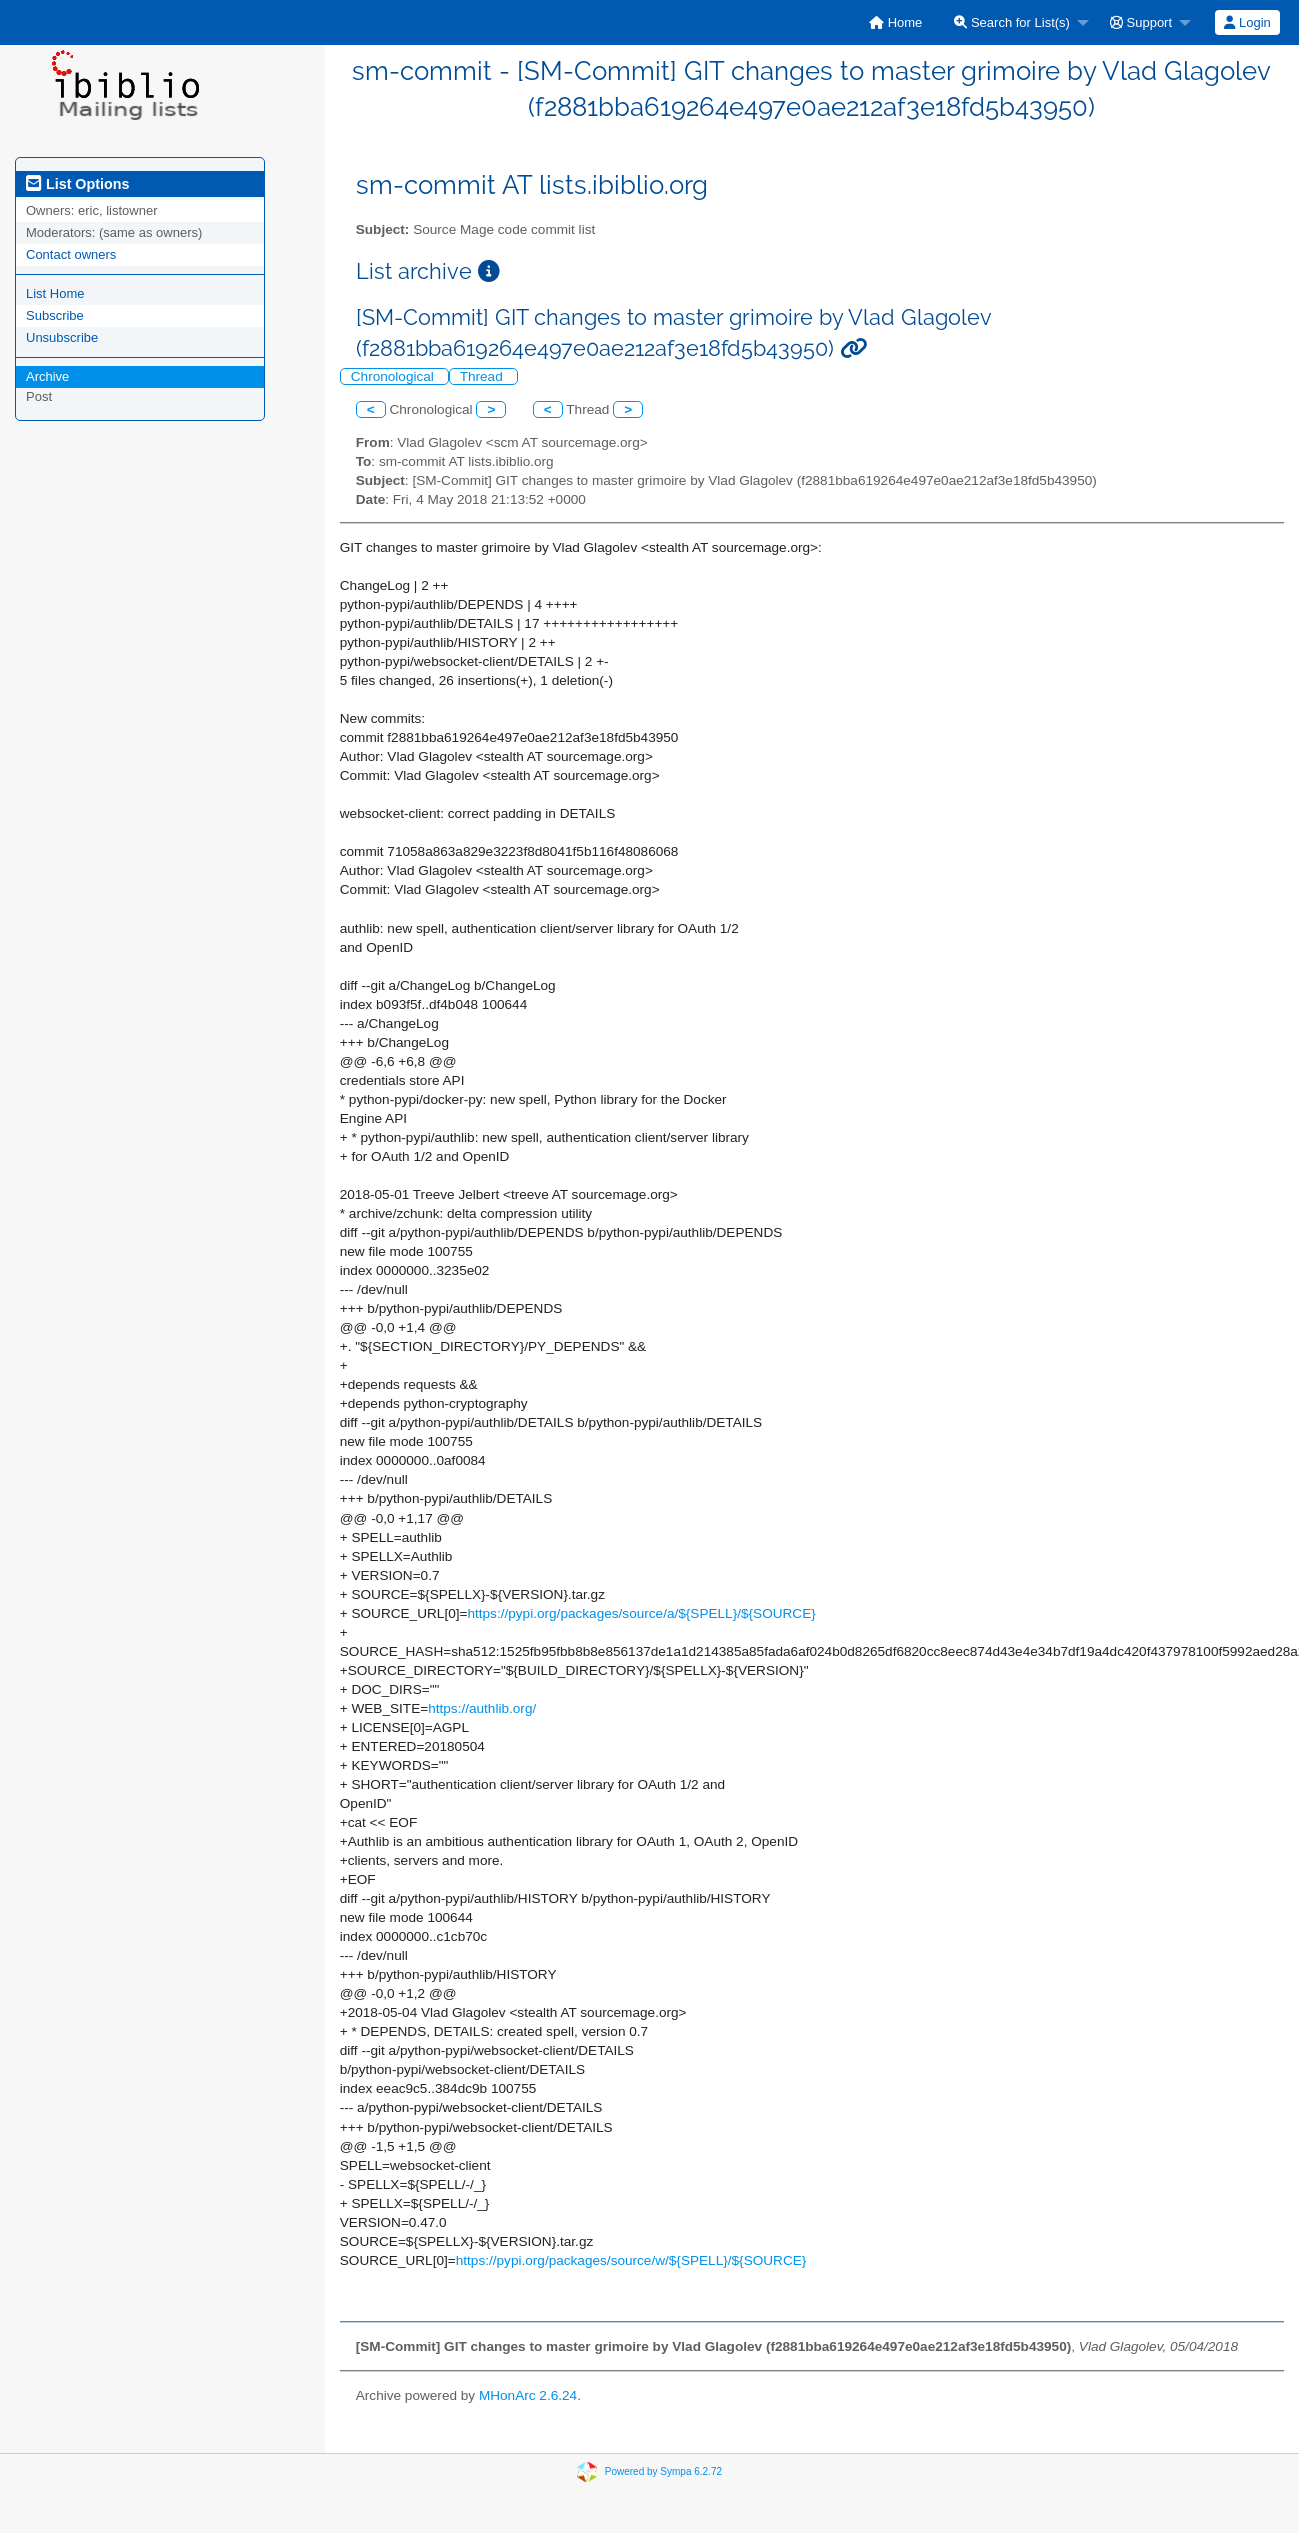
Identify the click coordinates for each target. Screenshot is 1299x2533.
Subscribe (55, 315)
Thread (483, 376)
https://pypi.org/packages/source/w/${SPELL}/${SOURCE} (631, 2260)
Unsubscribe (62, 337)
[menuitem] (895, 22)
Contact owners (71, 254)
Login (1247, 22)
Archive (47, 376)
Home (895, 22)
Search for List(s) (1012, 22)
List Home (55, 293)
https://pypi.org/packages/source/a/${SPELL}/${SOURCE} (641, 1613)
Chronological (394, 376)
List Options (77, 184)
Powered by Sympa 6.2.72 (663, 2470)
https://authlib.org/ (482, 1708)
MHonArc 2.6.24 (528, 2395)
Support (1141, 22)
